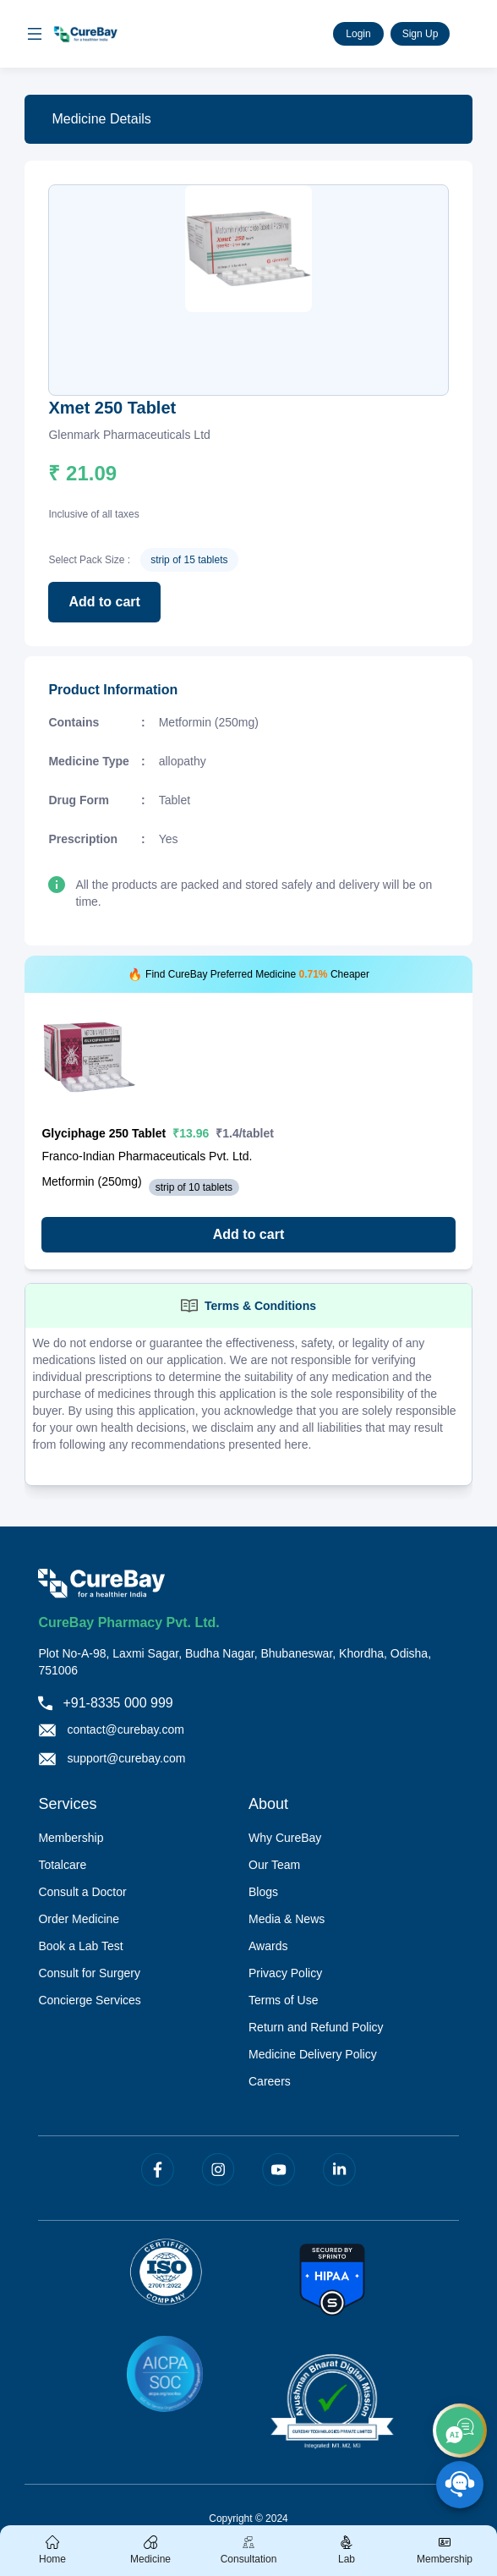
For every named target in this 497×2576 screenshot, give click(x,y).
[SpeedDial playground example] (459, 2484)
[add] (459, 2430)
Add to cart (103, 602)
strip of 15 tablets (188, 560)
